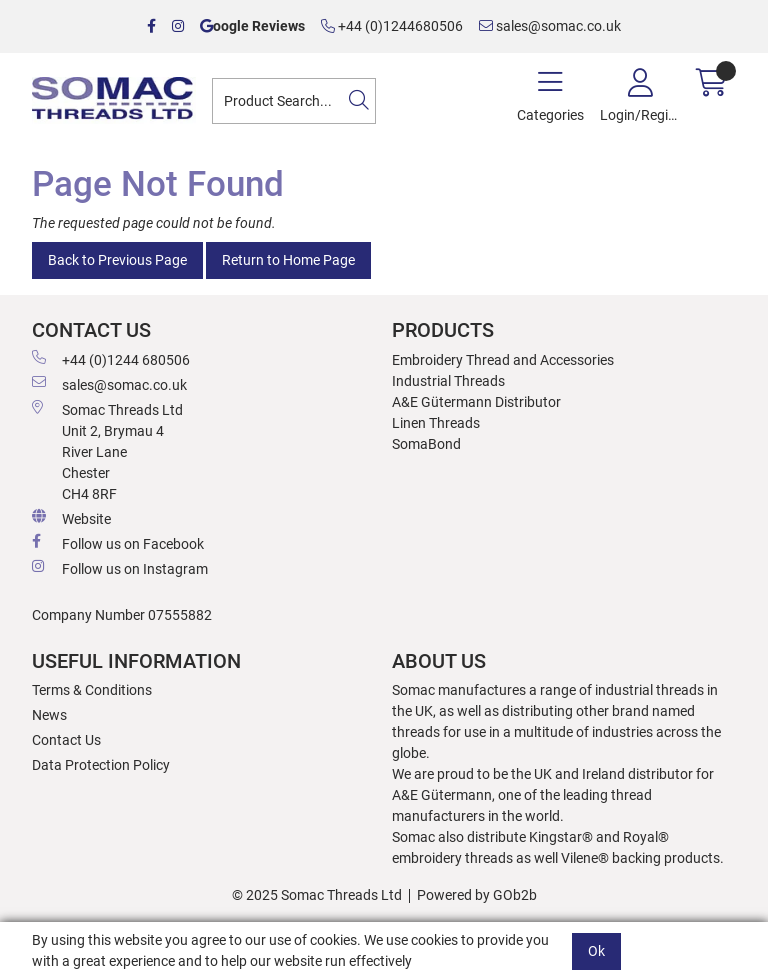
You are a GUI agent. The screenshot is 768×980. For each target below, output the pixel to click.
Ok (596, 951)
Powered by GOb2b (477, 895)
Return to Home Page (288, 260)
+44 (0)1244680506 (392, 26)
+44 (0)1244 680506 (111, 359)
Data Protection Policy (101, 765)
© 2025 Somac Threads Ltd (317, 895)
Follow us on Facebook (118, 543)
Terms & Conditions (92, 690)
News (49, 715)
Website (71, 518)
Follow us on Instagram (120, 568)
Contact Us (66, 740)
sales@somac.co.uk (550, 26)
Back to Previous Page (117, 260)
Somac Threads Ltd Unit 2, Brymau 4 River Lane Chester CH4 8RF (107, 451)
